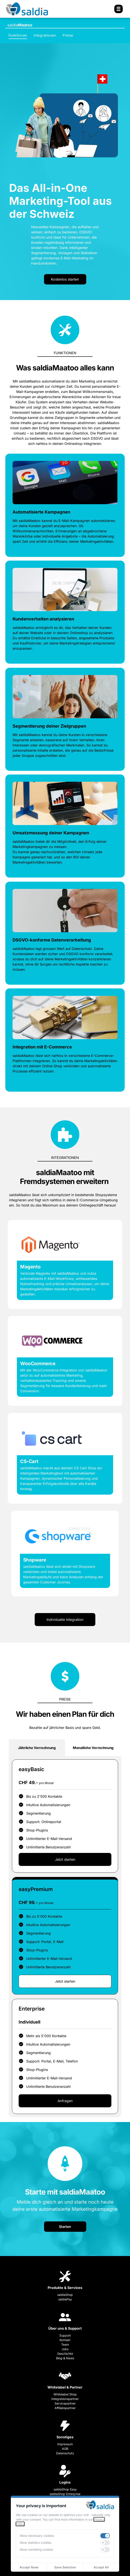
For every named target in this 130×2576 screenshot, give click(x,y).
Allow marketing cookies (36, 2549)
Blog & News (65, 2358)
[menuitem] (17, 35)
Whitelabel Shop (65, 2394)
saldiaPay (65, 2299)
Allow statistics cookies (35, 2542)
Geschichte (65, 2353)
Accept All (101, 2567)
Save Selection (65, 2567)
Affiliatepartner (65, 2408)
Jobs (65, 2349)
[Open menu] (118, 8)
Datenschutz (65, 2453)
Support (65, 2335)
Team (65, 2344)
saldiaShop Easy (65, 2489)
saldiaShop (65, 2295)
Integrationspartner (65, 2399)
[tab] (37, 1747)
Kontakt (65, 2340)
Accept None (29, 2567)
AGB (65, 2448)
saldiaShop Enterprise (65, 2494)
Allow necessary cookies (37, 2535)
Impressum (65, 2444)
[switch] (105, 2535)
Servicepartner (65, 2403)
